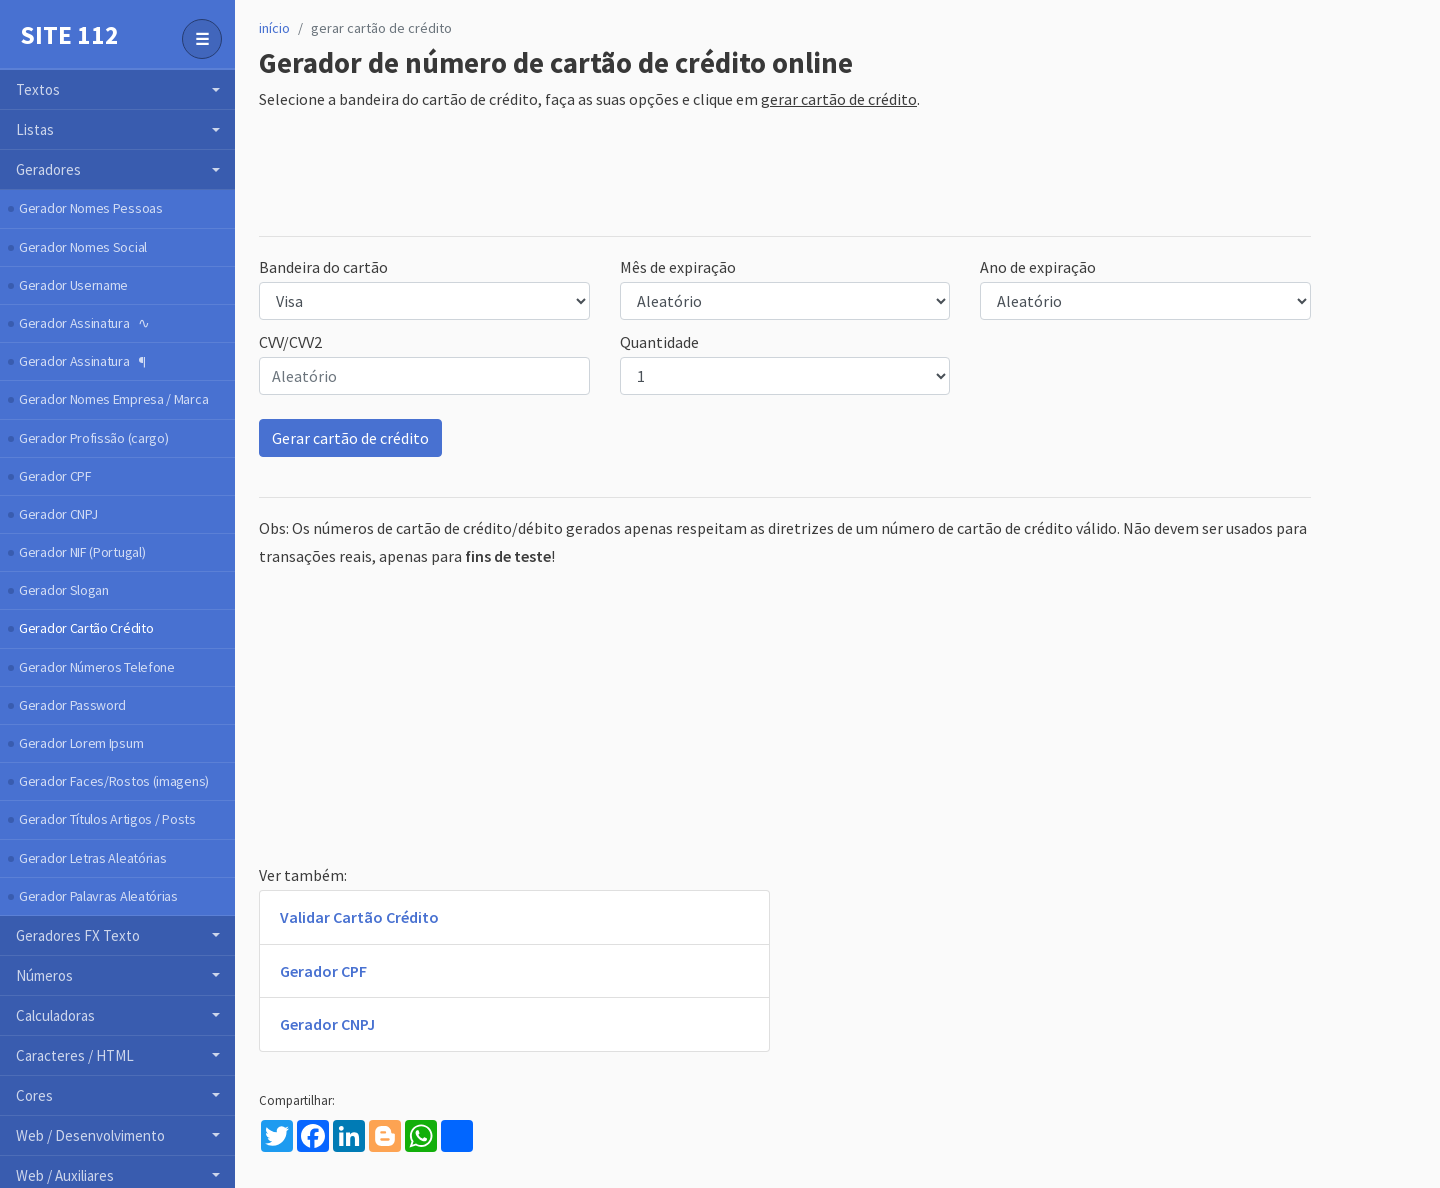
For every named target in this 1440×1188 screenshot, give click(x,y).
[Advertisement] (623, 175)
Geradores (48, 169)
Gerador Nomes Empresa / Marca (113, 399)
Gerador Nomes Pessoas (91, 208)
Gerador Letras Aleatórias (93, 858)
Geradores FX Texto (78, 935)
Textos (38, 89)
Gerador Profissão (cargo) (94, 438)
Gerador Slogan (64, 590)
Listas (35, 129)
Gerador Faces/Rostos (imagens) (114, 781)
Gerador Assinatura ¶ (82, 361)
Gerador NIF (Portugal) (82, 552)
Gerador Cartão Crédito (86, 628)
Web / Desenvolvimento (90, 1135)
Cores (34, 1095)
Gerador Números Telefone (97, 667)
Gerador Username (73, 285)
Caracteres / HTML (75, 1055)
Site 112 (69, 35)
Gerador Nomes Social (83, 247)
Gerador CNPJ (58, 514)
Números (44, 975)
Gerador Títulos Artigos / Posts (107, 819)
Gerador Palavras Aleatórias (98, 896)
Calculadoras (55, 1015)
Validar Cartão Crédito (359, 917)
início (274, 28)
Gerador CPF (55, 476)
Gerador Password (72, 705)
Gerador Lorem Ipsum (81, 743)
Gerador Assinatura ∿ (84, 323)
